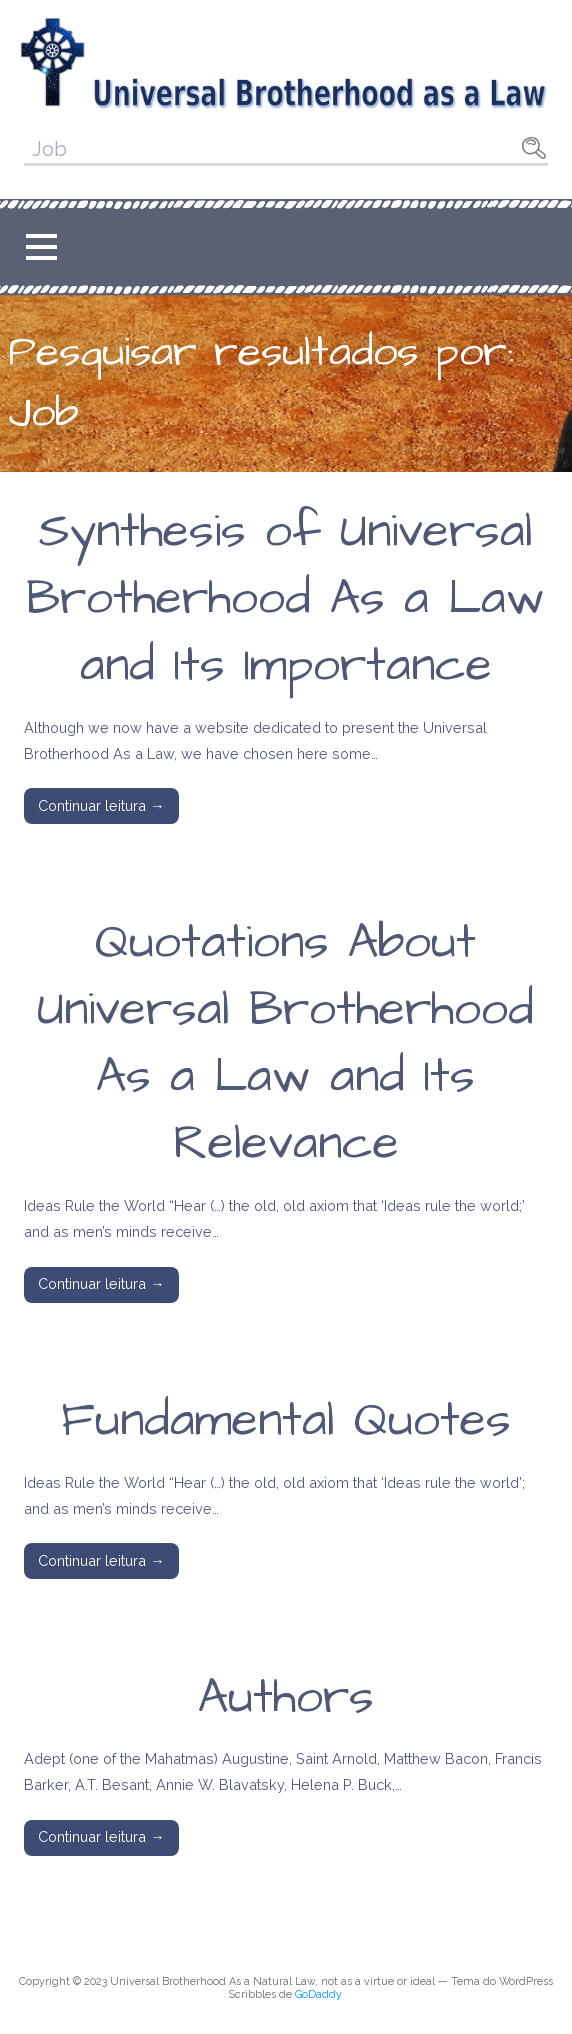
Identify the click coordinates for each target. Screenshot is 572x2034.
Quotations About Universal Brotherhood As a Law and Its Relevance (285, 1044)
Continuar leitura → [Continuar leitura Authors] (101, 1836)
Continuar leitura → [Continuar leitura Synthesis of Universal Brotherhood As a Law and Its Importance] (101, 805)
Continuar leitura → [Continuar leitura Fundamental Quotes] (101, 1560)
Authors (286, 1698)
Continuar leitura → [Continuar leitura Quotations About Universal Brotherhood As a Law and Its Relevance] (101, 1283)
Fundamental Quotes (286, 1421)
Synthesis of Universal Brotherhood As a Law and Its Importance (285, 599)
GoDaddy (318, 1994)
